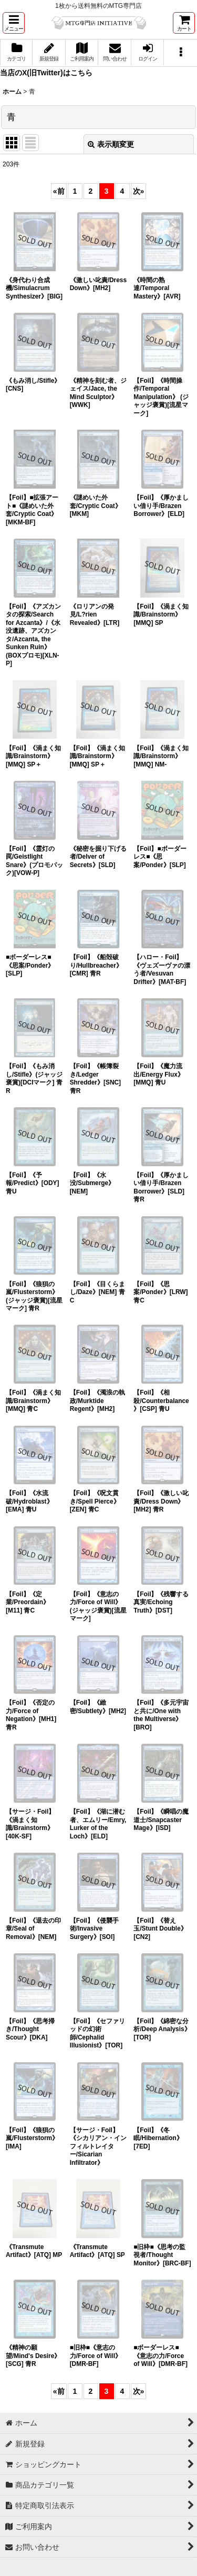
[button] (14, 23)
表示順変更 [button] (111, 144)
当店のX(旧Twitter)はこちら (46, 72)
